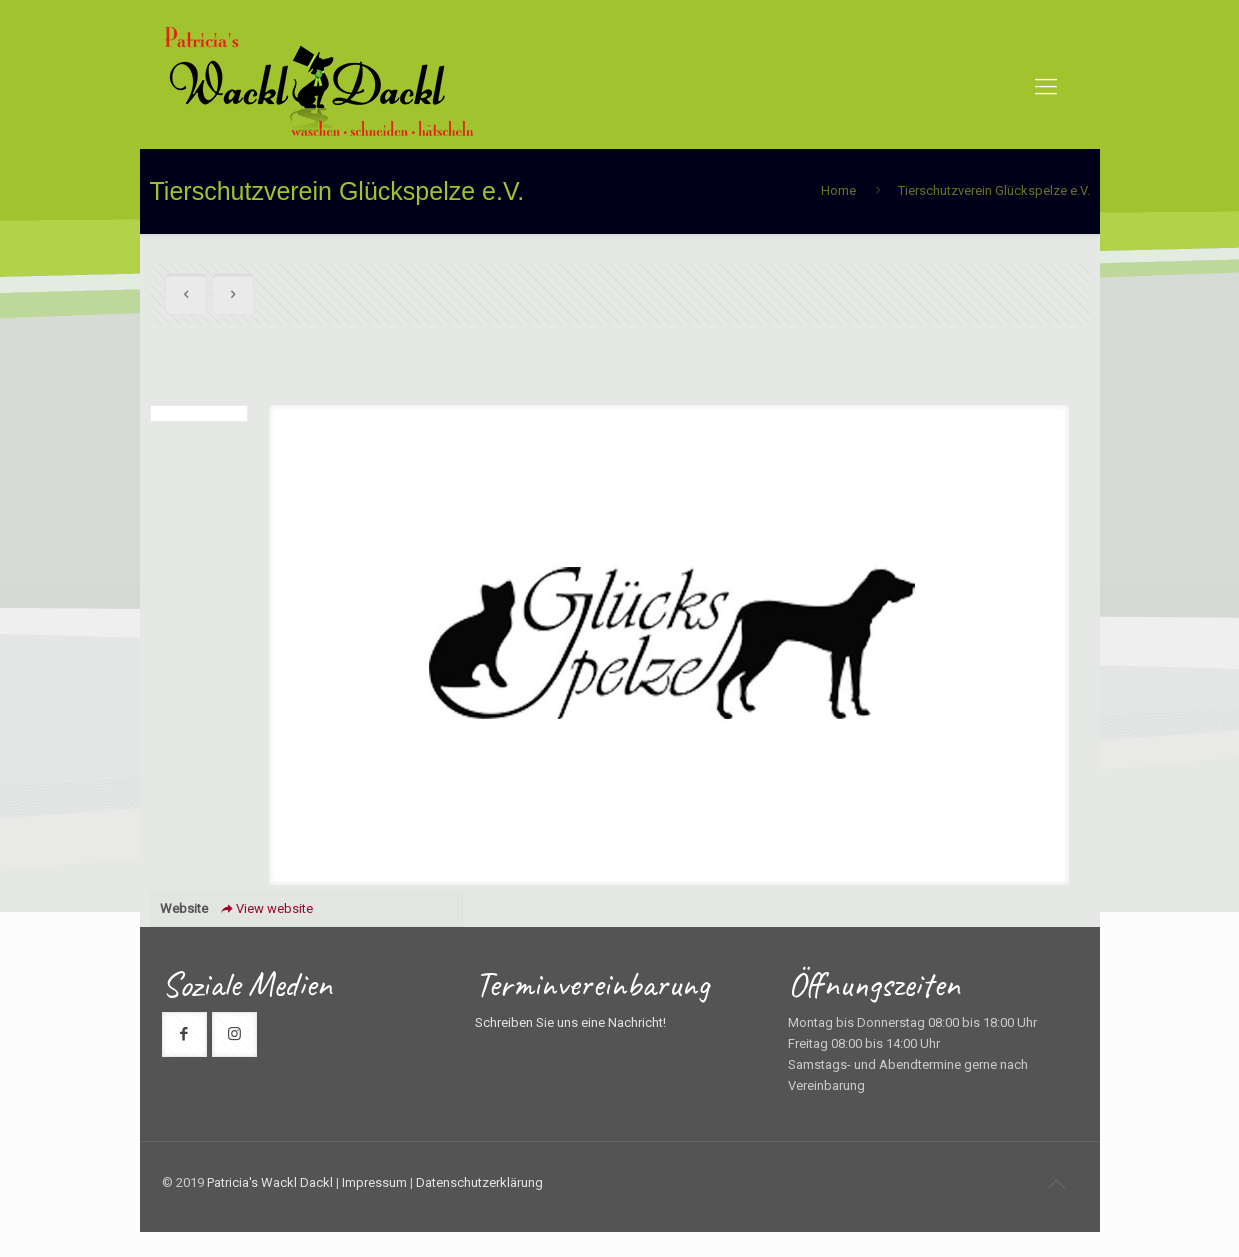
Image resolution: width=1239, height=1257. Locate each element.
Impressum (374, 1182)
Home (838, 190)
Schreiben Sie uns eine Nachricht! (570, 1022)
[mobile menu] (1046, 87)
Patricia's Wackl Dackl (270, 1182)
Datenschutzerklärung (479, 1182)
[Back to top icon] (1057, 1184)
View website (265, 908)
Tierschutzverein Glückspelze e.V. (994, 190)
